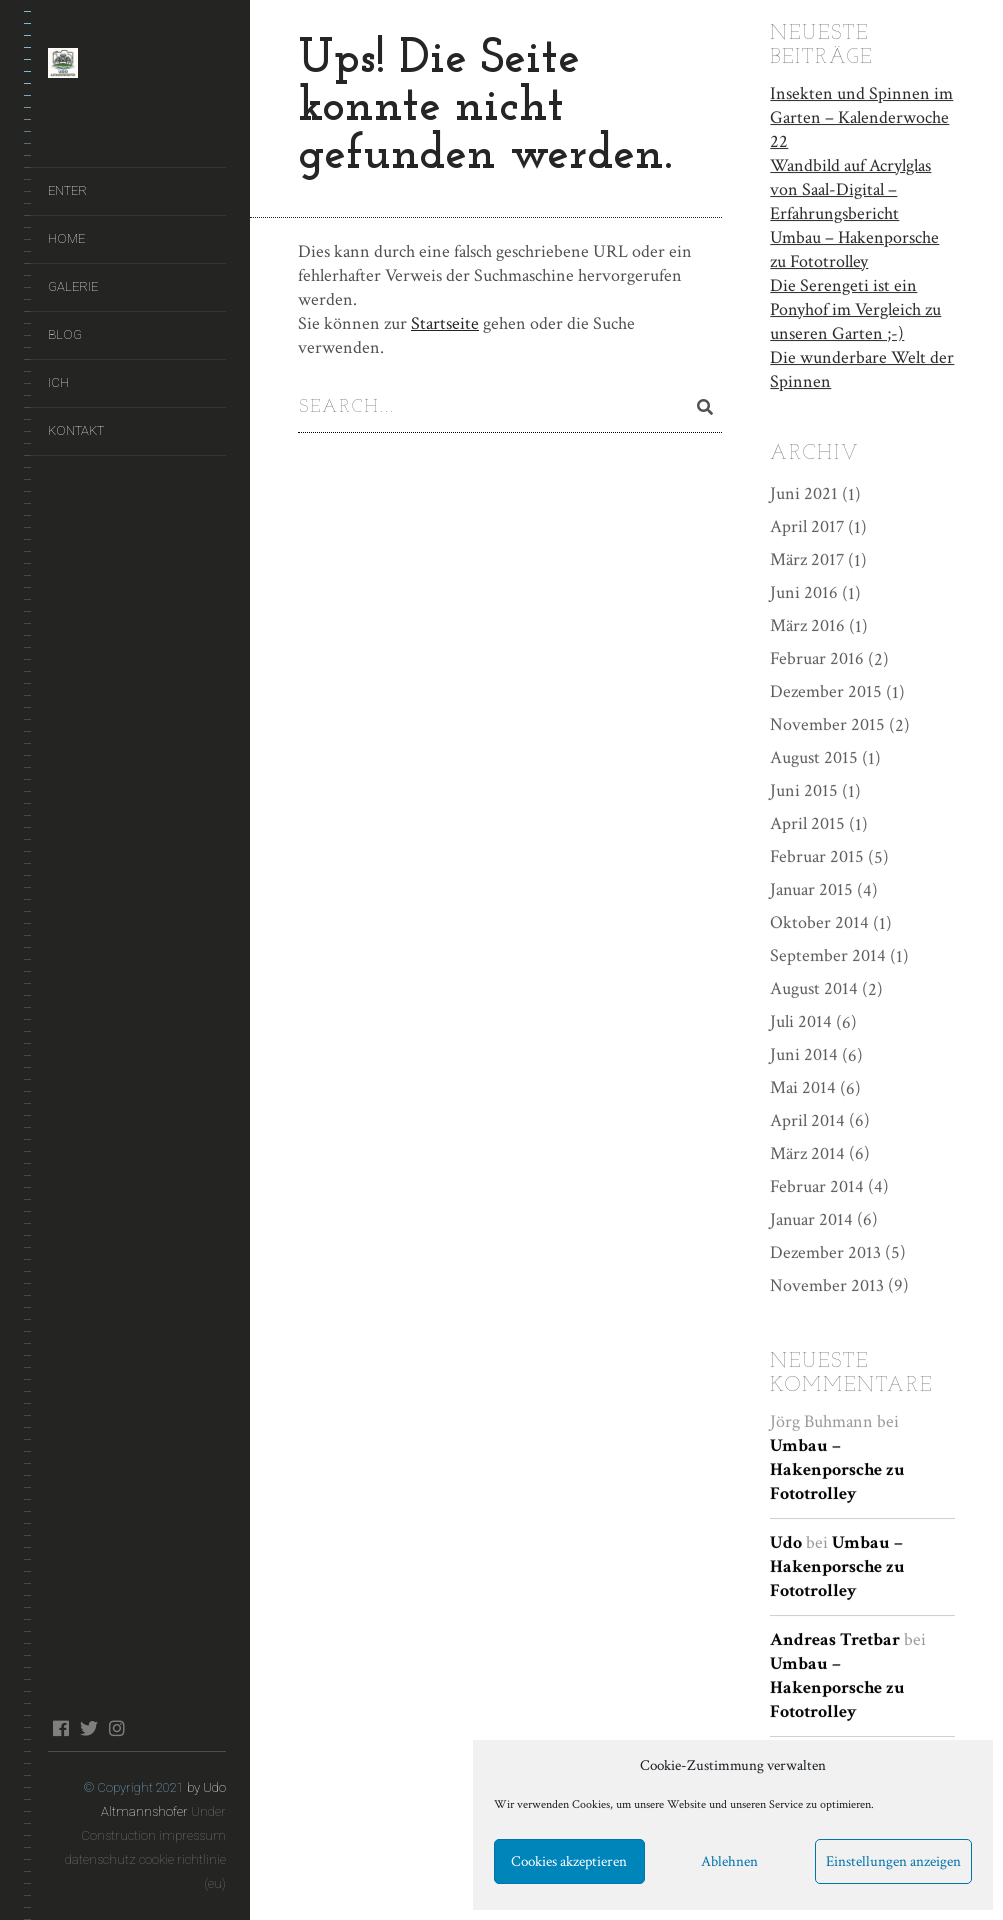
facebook (60, 1728)
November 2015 (827, 722)
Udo (786, 1540)
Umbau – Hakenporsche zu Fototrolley (854, 246)
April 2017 (807, 524)
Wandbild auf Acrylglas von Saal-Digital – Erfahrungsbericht (850, 186)
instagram (116, 1728)
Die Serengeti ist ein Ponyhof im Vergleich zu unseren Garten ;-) (855, 306)
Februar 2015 (817, 854)
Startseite (445, 323)
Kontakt (76, 430)
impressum (192, 1835)
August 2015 (814, 755)
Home (66, 238)
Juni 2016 (804, 590)
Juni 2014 (804, 1052)
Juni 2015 (804, 788)
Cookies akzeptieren (569, 1861)
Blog (65, 334)
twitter (88, 1728)
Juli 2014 (801, 1019)
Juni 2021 (804, 491)
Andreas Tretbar (835, 1637)
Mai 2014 (803, 1085)
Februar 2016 (817, 656)
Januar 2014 (811, 1216)
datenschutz (100, 1859)
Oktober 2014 (819, 920)
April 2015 (807, 821)
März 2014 (807, 1151)
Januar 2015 (811, 887)
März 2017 (807, 557)
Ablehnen (729, 1861)
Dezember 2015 (826, 689)
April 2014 (807, 1118)
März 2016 (807, 623)
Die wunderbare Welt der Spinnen (862, 366)
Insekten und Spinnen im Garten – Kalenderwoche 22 (861, 115)
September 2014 (828, 953)
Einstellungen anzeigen (893, 1861)
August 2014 (814, 986)
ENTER (67, 190)
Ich (58, 382)
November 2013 (827, 1282)
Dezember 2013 (825, 1249)
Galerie (73, 286)
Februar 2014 (817, 1184)
